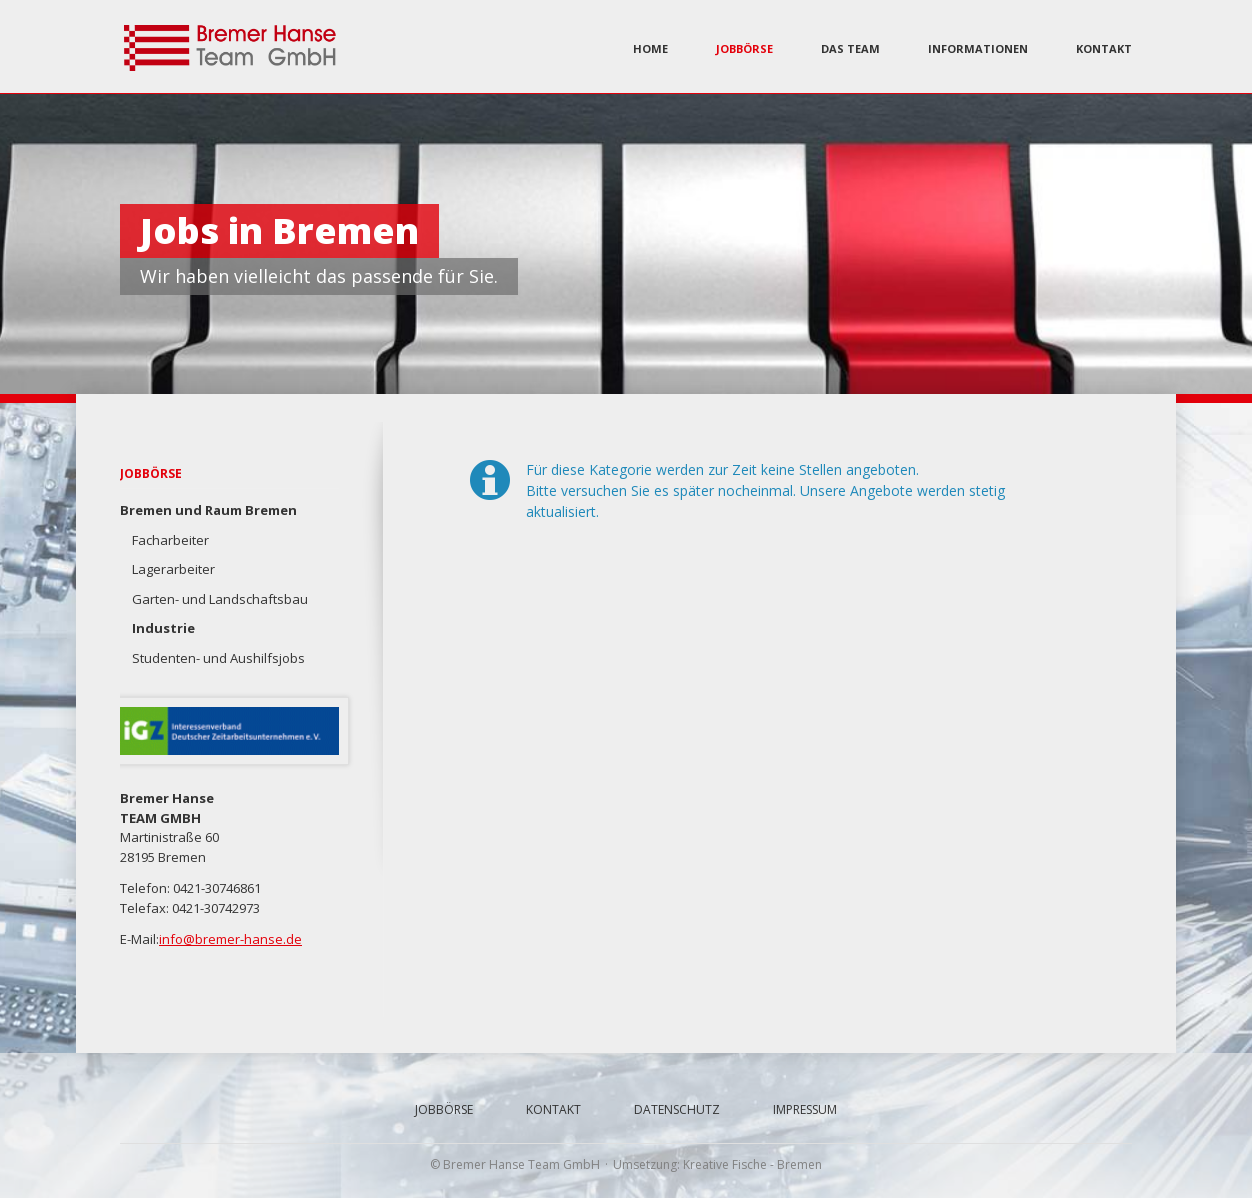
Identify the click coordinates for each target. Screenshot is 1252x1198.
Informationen (978, 48)
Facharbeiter (170, 540)
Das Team (850, 48)
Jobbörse (744, 48)
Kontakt (1104, 48)
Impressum (805, 1109)
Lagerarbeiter (173, 569)
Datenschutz (677, 1109)
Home (650, 48)
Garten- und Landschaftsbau (220, 599)
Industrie (163, 628)
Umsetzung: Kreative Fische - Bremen (717, 1164)
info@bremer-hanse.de (230, 939)
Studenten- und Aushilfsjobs (218, 658)
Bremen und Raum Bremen (208, 510)
